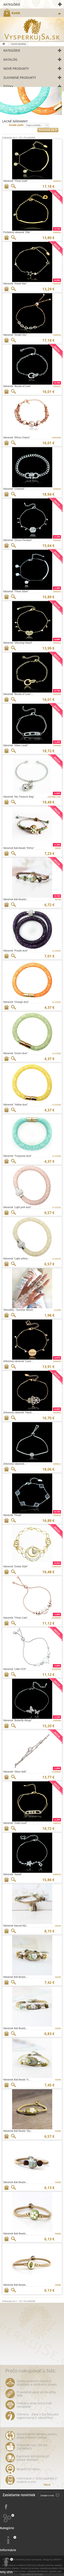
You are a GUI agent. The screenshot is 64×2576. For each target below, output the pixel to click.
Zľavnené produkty (19, 78)
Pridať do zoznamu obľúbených (6, 186)
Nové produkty (16, 68)
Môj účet (6, 2572)
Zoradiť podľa (16, 125)
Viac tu (47, 2484)
